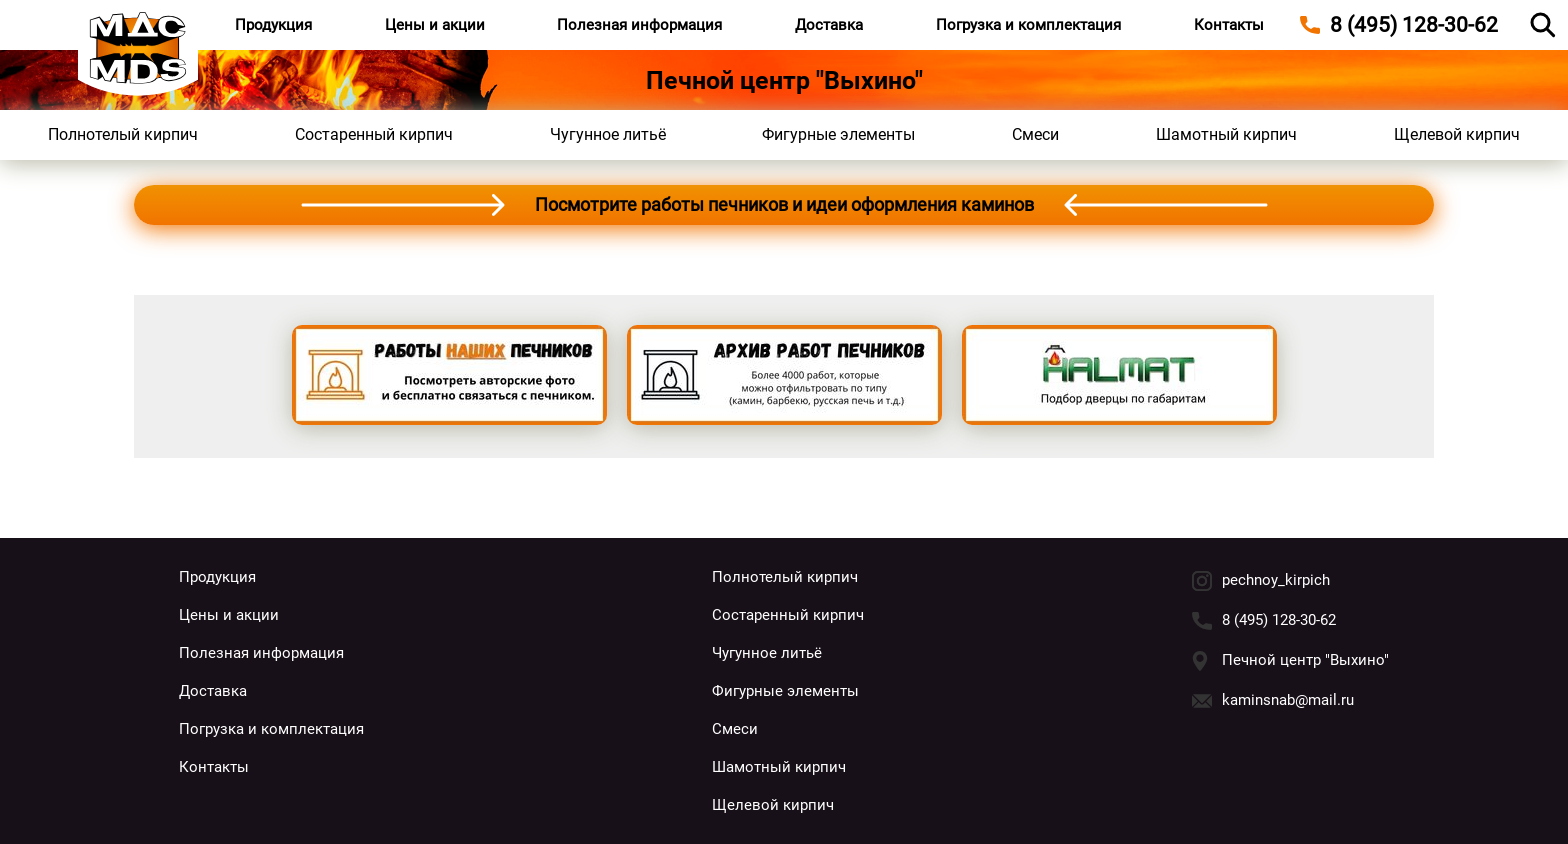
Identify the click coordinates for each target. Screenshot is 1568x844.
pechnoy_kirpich (1276, 580)
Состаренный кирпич (374, 134)
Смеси (1035, 134)
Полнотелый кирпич (123, 134)
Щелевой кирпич (1457, 134)
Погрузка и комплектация (1028, 25)
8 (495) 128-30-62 (1279, 620)
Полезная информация (639, 25)
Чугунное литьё (608, 134)
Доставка (829, 25)
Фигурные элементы (838, 134)
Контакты (1229, 25)
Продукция (273, 25)
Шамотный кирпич (1226, 134)
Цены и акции (435, 25)
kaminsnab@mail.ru (1288, 700)
